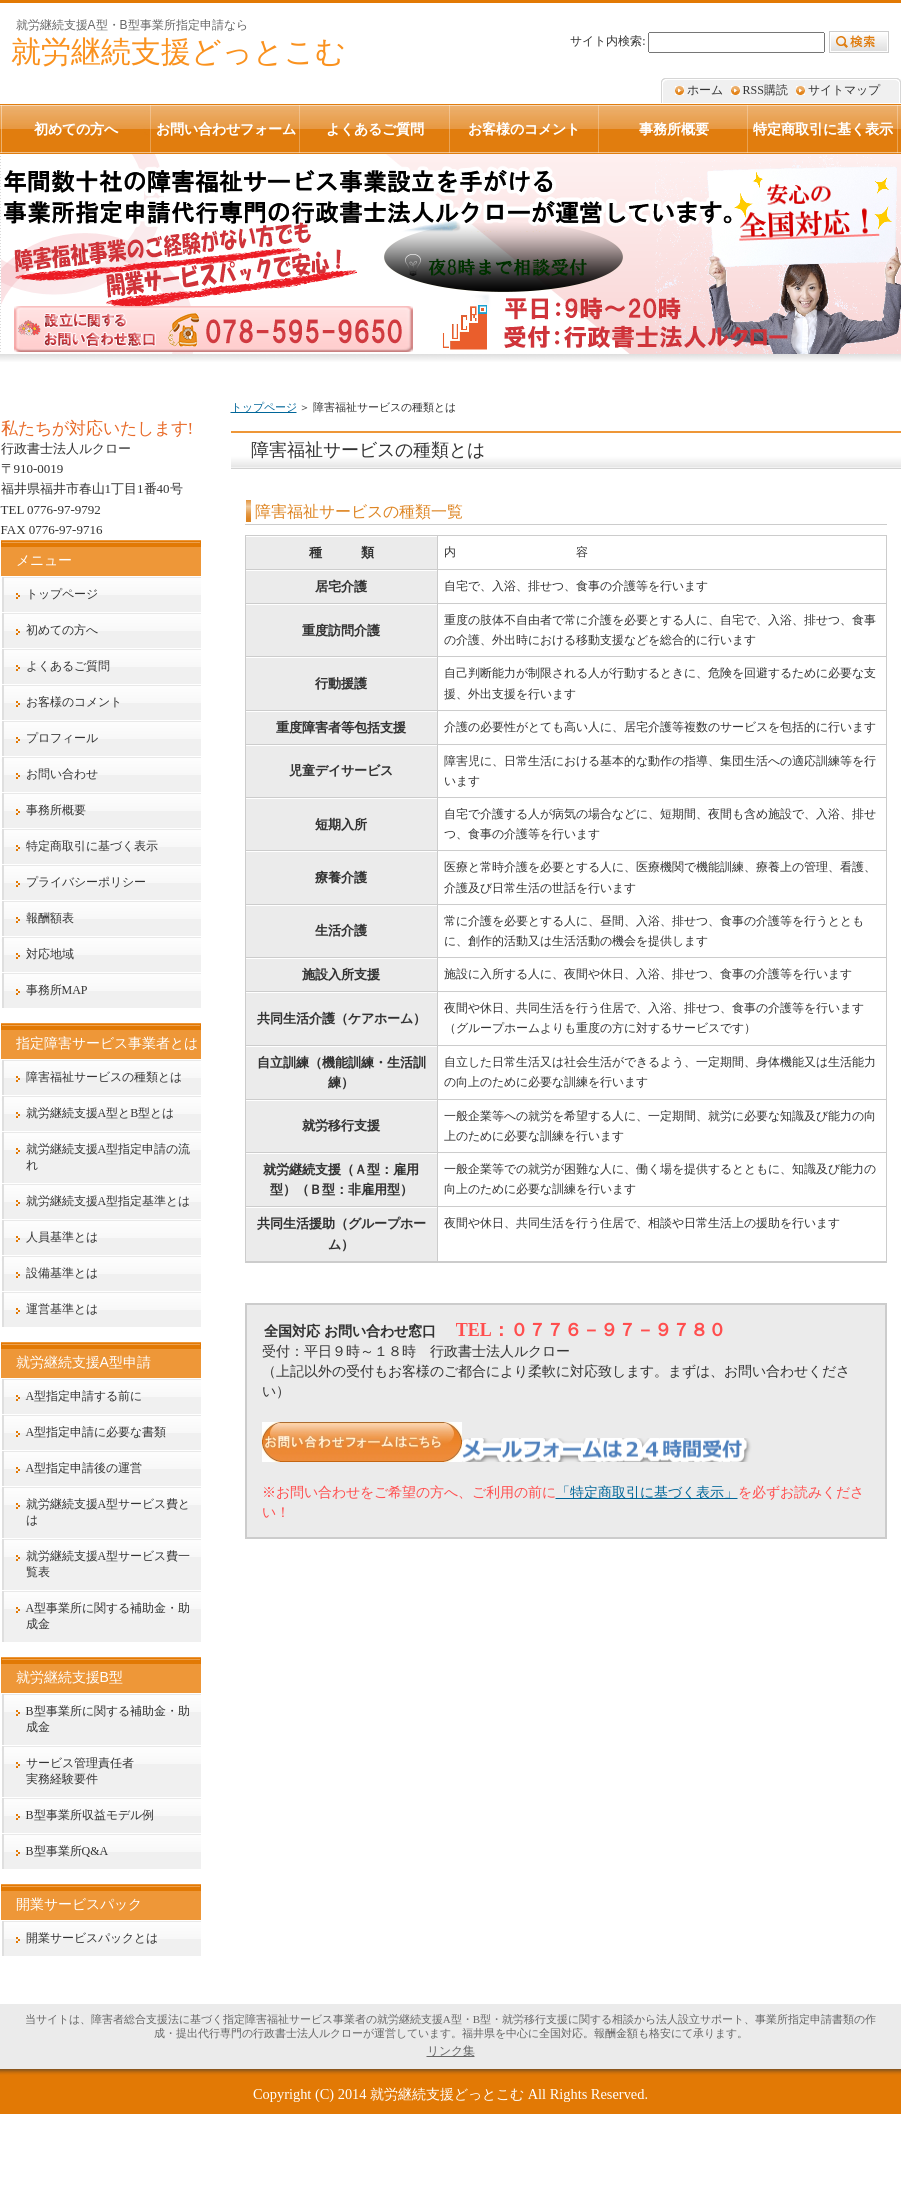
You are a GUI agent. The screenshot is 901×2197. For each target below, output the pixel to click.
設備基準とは (62, 1273)
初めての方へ (62, 630)
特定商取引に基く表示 (823, 129)
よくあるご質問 (68, 666)
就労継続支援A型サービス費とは (108, 1512)
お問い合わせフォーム (226, 129)
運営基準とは (62, 1309)
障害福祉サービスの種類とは (104, 1077)
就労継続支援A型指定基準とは (108, 1201)
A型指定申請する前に (84, 1396)
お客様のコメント (74, 702)
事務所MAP (57, 990)
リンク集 (451, 2051)
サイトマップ (844, 90)
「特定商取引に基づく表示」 (647, 1492)
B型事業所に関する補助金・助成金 (108, 1719)
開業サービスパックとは (92, 1938)
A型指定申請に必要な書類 (96, 1432)
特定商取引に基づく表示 (92, 846)
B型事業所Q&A (67, 1851)
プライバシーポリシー (86, 882)
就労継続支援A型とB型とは (100, 1113)
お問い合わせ (62, 774)
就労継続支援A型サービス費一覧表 (108, 1564)
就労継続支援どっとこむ (447, 2094)
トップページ (264, 407)
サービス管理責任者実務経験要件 (80, 1771)
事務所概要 (56, 810)
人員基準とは (62, 1237)
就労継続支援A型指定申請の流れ (108, 1157)
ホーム (705, 90)
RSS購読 (765, 90)
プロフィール (62, 738)
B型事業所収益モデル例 (90, 1815)
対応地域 (50, 954)
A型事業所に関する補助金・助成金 (108, 1616)
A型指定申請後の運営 (84, 1468)
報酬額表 (50, 918)
